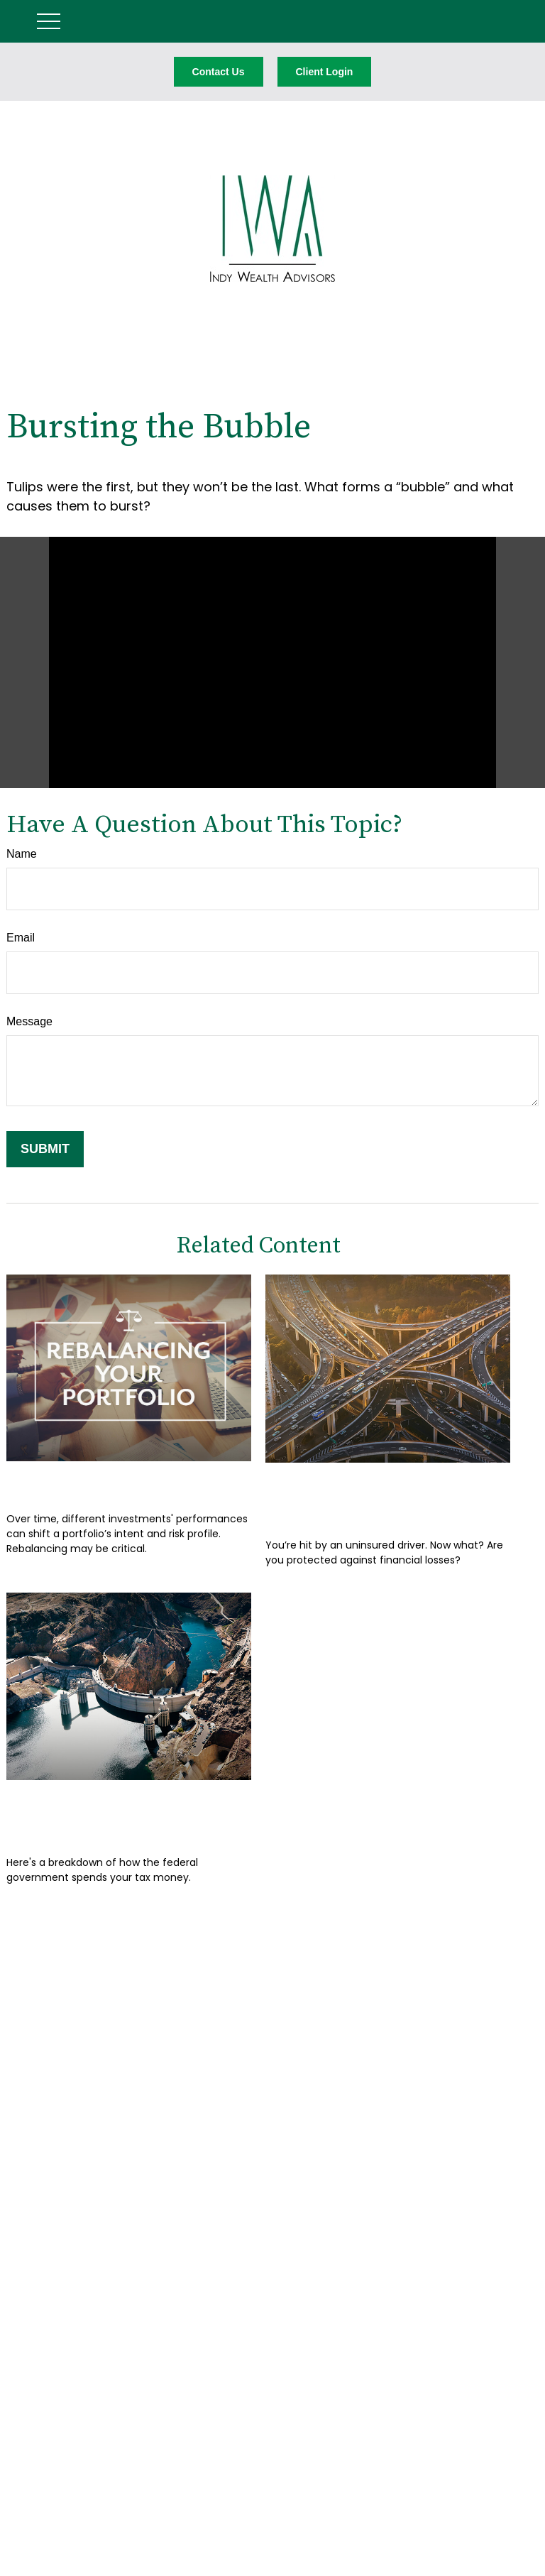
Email (20, 938)
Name (21, 854)
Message (29, 1021)
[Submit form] (45, 1149)
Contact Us (218, 71)
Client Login (324, 71)
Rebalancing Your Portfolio (124, 1482)
